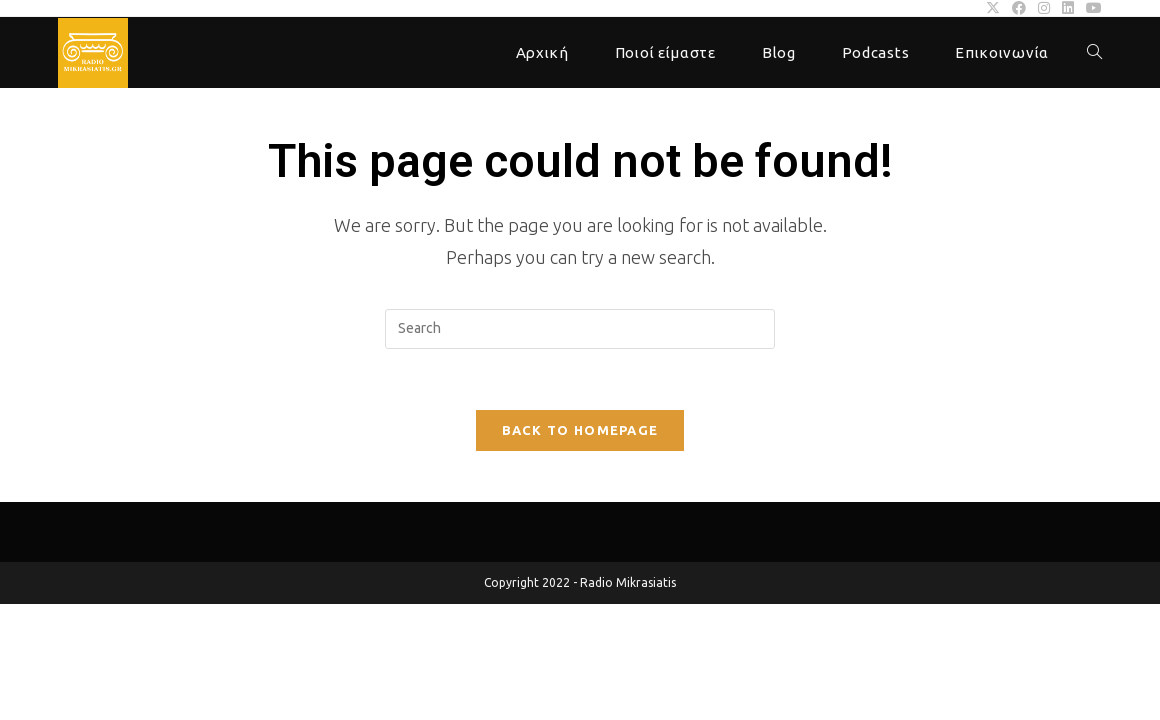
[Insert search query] (580, 329)
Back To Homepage (580, 430)
